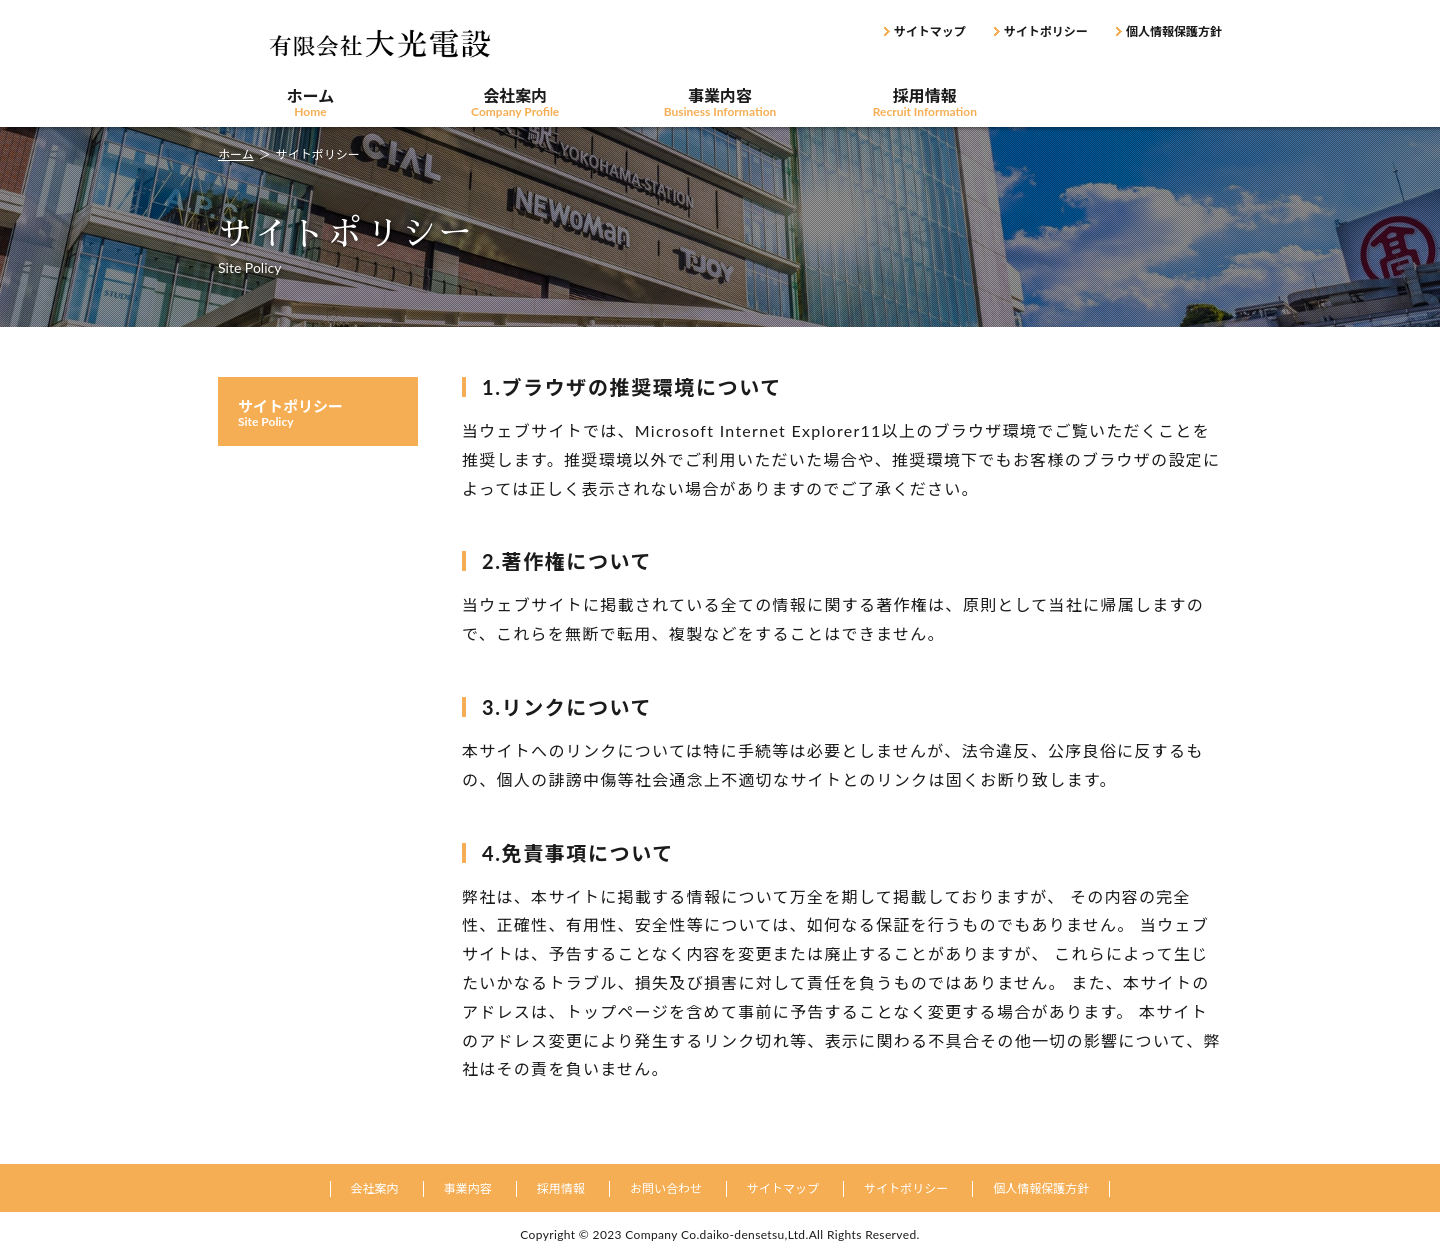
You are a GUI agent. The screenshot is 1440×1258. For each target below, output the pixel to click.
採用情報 (924, 103)
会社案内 (515, 103)
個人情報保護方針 (1174, 31)
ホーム (310, 103)
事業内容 (720, 103)
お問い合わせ (1129, 103)
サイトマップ (930, 31)
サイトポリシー (1046, 31)
